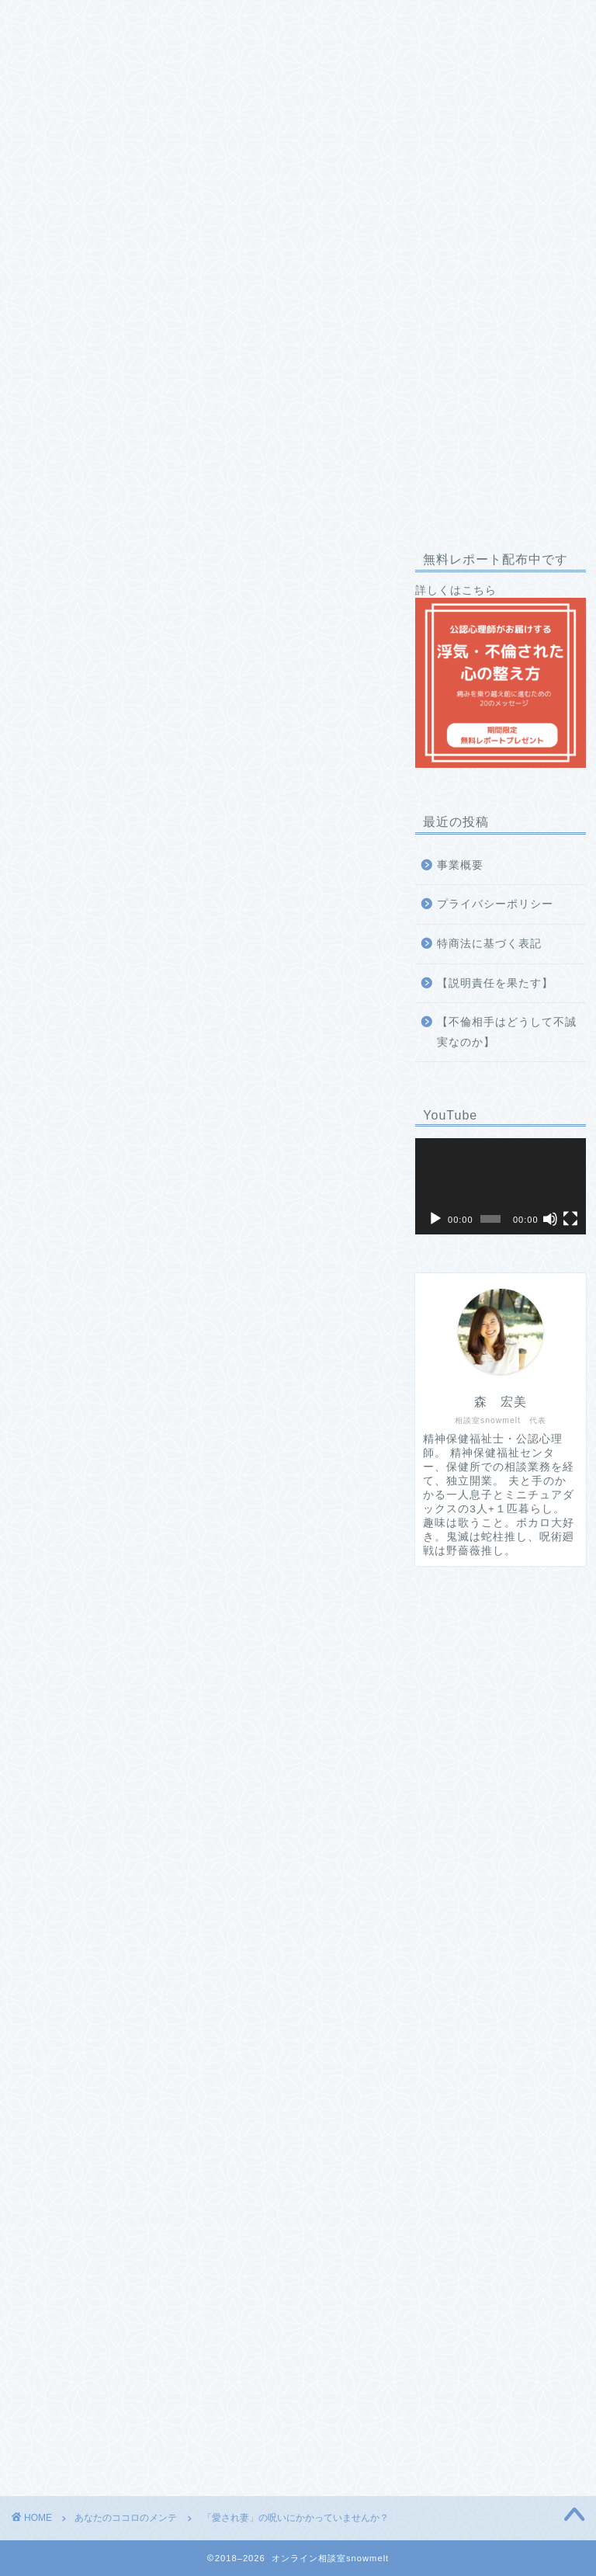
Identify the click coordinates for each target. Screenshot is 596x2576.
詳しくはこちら (500, 676)
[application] (500, 1186)
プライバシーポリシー (495, 904)
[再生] (435, 1219)
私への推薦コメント (345, 21)
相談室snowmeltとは (90, 21)
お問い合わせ (70, 52)
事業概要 (460, 865)
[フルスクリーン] (570, 1219)
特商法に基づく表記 (489, 944)
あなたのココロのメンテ (62, 566)
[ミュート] (550, 1219)
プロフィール (219, 21)
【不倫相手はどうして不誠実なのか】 (507, 1032)
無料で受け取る (196, 2055)
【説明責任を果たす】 (495, 983)
